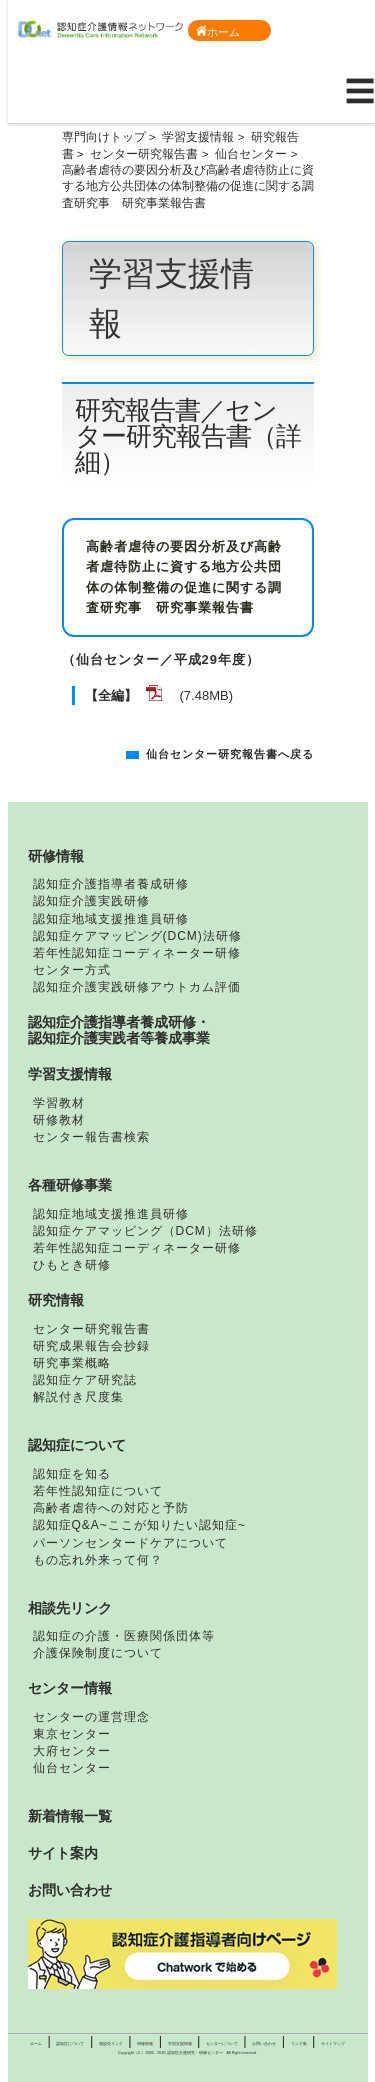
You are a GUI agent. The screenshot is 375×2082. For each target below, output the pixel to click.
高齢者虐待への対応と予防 (111, 1508)
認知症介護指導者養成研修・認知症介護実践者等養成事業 (119, 1030)
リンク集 (299, 2044)
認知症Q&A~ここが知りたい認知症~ (139, 1525)
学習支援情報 (198, 136)
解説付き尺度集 (78, 1397)
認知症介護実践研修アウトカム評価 (137, 987)
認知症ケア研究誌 (85, 1380)
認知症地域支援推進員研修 (111, 919)
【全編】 (111, 695)
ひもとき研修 (72, 1265)
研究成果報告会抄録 (91, 1346)
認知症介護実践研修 (91, 901)
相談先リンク (70, 1608)
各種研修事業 (70, 1185)
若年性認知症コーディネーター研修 (137, 953)
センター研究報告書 (144, 153)
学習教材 (59, 1103)
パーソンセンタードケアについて (130, 1543)
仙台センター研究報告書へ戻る (230, 754)
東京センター (72, 1734)
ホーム (218, 31)
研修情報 (56, 856)
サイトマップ (333, 2044)
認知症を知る (72, 1474)
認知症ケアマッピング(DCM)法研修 (137, 936)
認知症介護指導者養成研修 (111, 884)
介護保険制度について (98, 1653)
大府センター (72, 1751)
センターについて (222, 2044)
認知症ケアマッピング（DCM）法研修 (145, 1231)
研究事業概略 (72, 1363)
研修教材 (59, 1120)
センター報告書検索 (91, 1137)
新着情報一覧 (70, 1816)
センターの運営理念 (91, 1717)
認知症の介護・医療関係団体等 (124, 1636)
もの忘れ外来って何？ (98, 1560)
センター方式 (72, 970)
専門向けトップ (104, 136)
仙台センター (251, 153)
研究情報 (56, 1300)
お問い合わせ (70, 1890)
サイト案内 (63, 1853)
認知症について (77, 1445)
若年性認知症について (98, 1491)
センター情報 (70, 1688)
